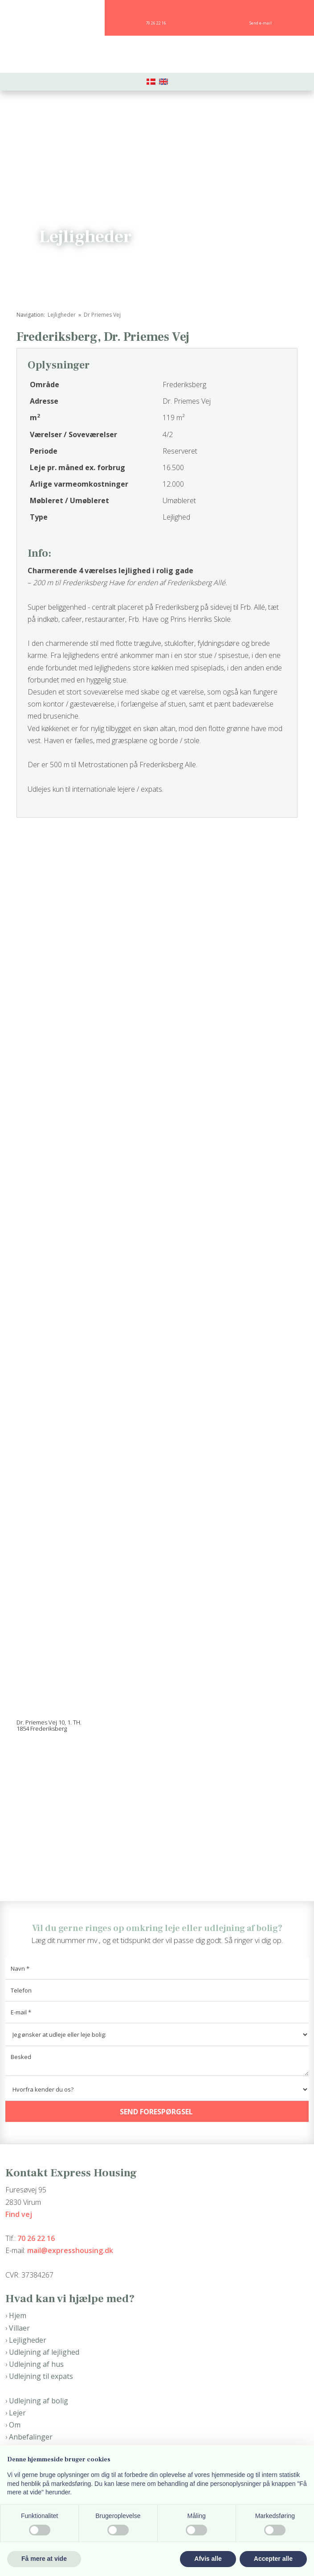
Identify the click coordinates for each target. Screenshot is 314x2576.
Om (14, 2425)
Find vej (18, 2214)
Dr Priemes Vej (102, 314)
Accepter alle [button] (273, 2558)
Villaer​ (19, 2328)
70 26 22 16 (36, 2238)
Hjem (17, 2315)
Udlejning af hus (36, 2364)
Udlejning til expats (41, 2376)
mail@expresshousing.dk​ (70, 2250)
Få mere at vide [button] (44, 2558)
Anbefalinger (31, 2437)
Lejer (17, 2413)
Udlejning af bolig (38, 2401)
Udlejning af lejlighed (44, 2352)
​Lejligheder (27, 2340)
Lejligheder (62, 314)
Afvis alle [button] (207, 2558)
